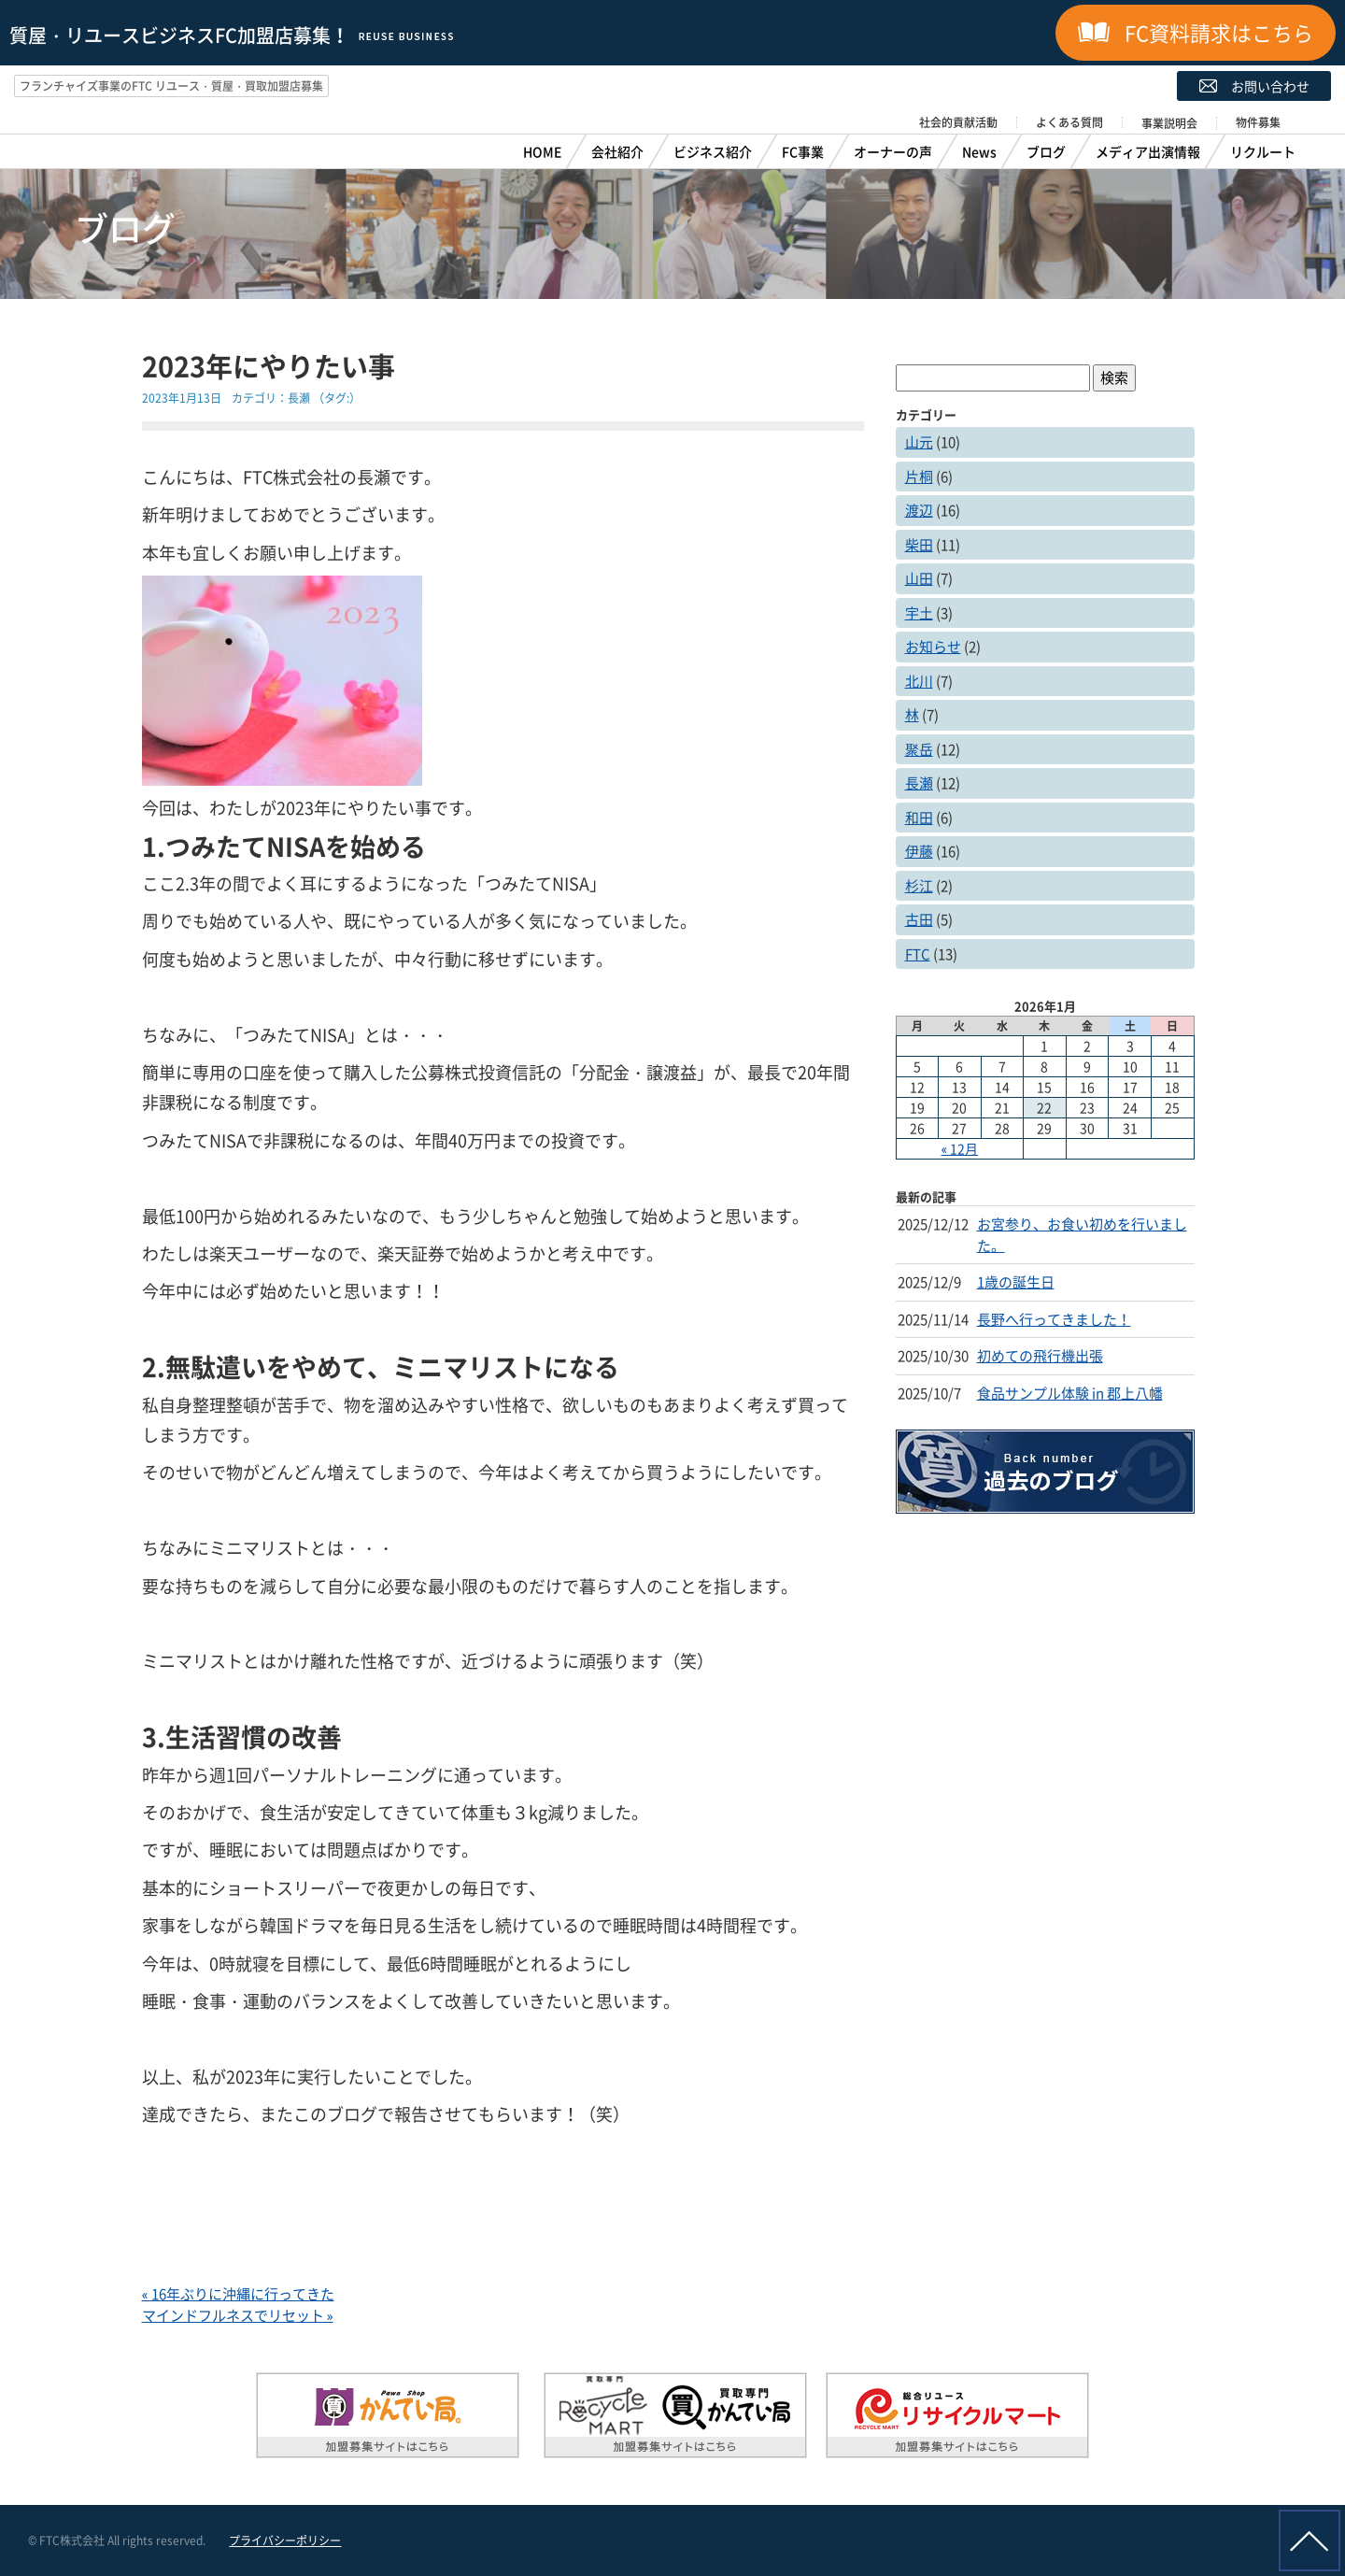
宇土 (919, 613)
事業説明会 (1169, 123)
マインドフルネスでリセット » (237, 2315)
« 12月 (960, 1148)
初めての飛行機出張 (1040, 1355)
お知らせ (933, 646)
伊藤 (919, 851)
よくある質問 (1069, 122)
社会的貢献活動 (958, 122)
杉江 (919, 885)
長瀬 (299, 398)
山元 (919, 442)
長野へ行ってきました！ (1054, 1319)
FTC (917, 954)
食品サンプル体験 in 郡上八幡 (1070, 1393)
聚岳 (919, 749)
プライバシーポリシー (285, 2540)
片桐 (919, 476)
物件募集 (1258, 122)
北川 (919, 681)
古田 (919, 919)
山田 (919, 578)
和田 (919, 817)
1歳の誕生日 (1016, 1282)
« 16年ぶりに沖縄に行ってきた (238, 2294)
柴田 (919, 544)
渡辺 (919, 510)
